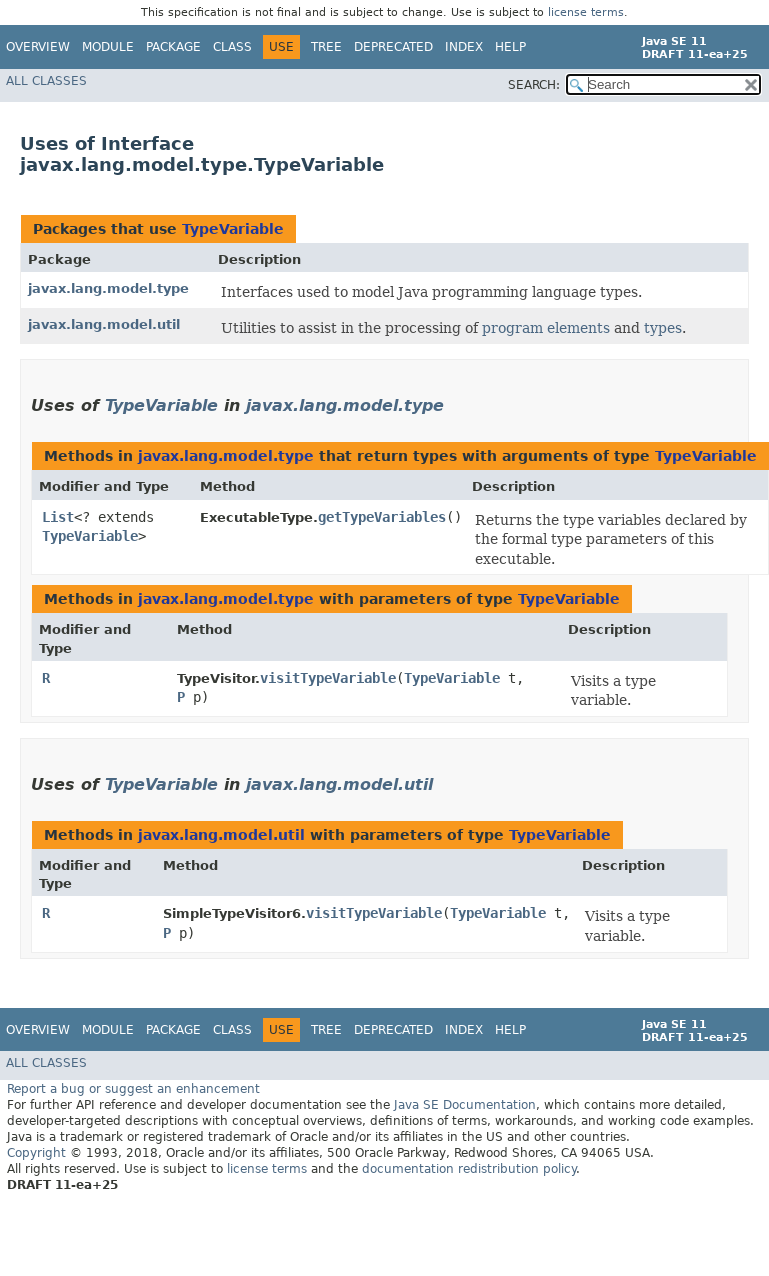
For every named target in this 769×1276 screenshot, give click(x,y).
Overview (38, 47)
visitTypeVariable (328, 678)
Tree (326, 47)
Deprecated (393, 47)
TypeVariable (233, 229)
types (663, 328)
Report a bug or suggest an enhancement (133, 1089)
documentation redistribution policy (469, 1169)
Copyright (36, 1153)
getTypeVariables (382, 517)
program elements (546, 328)
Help (510, 47)
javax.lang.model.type (108, 288)
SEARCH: (534, 85)
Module (108, 47)
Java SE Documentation (465, 1105)
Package (173, 47)
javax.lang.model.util (104, 324)
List (58, 517)
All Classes (46, 81)
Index (464, 47)
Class (232, 47)
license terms (586, 12)
